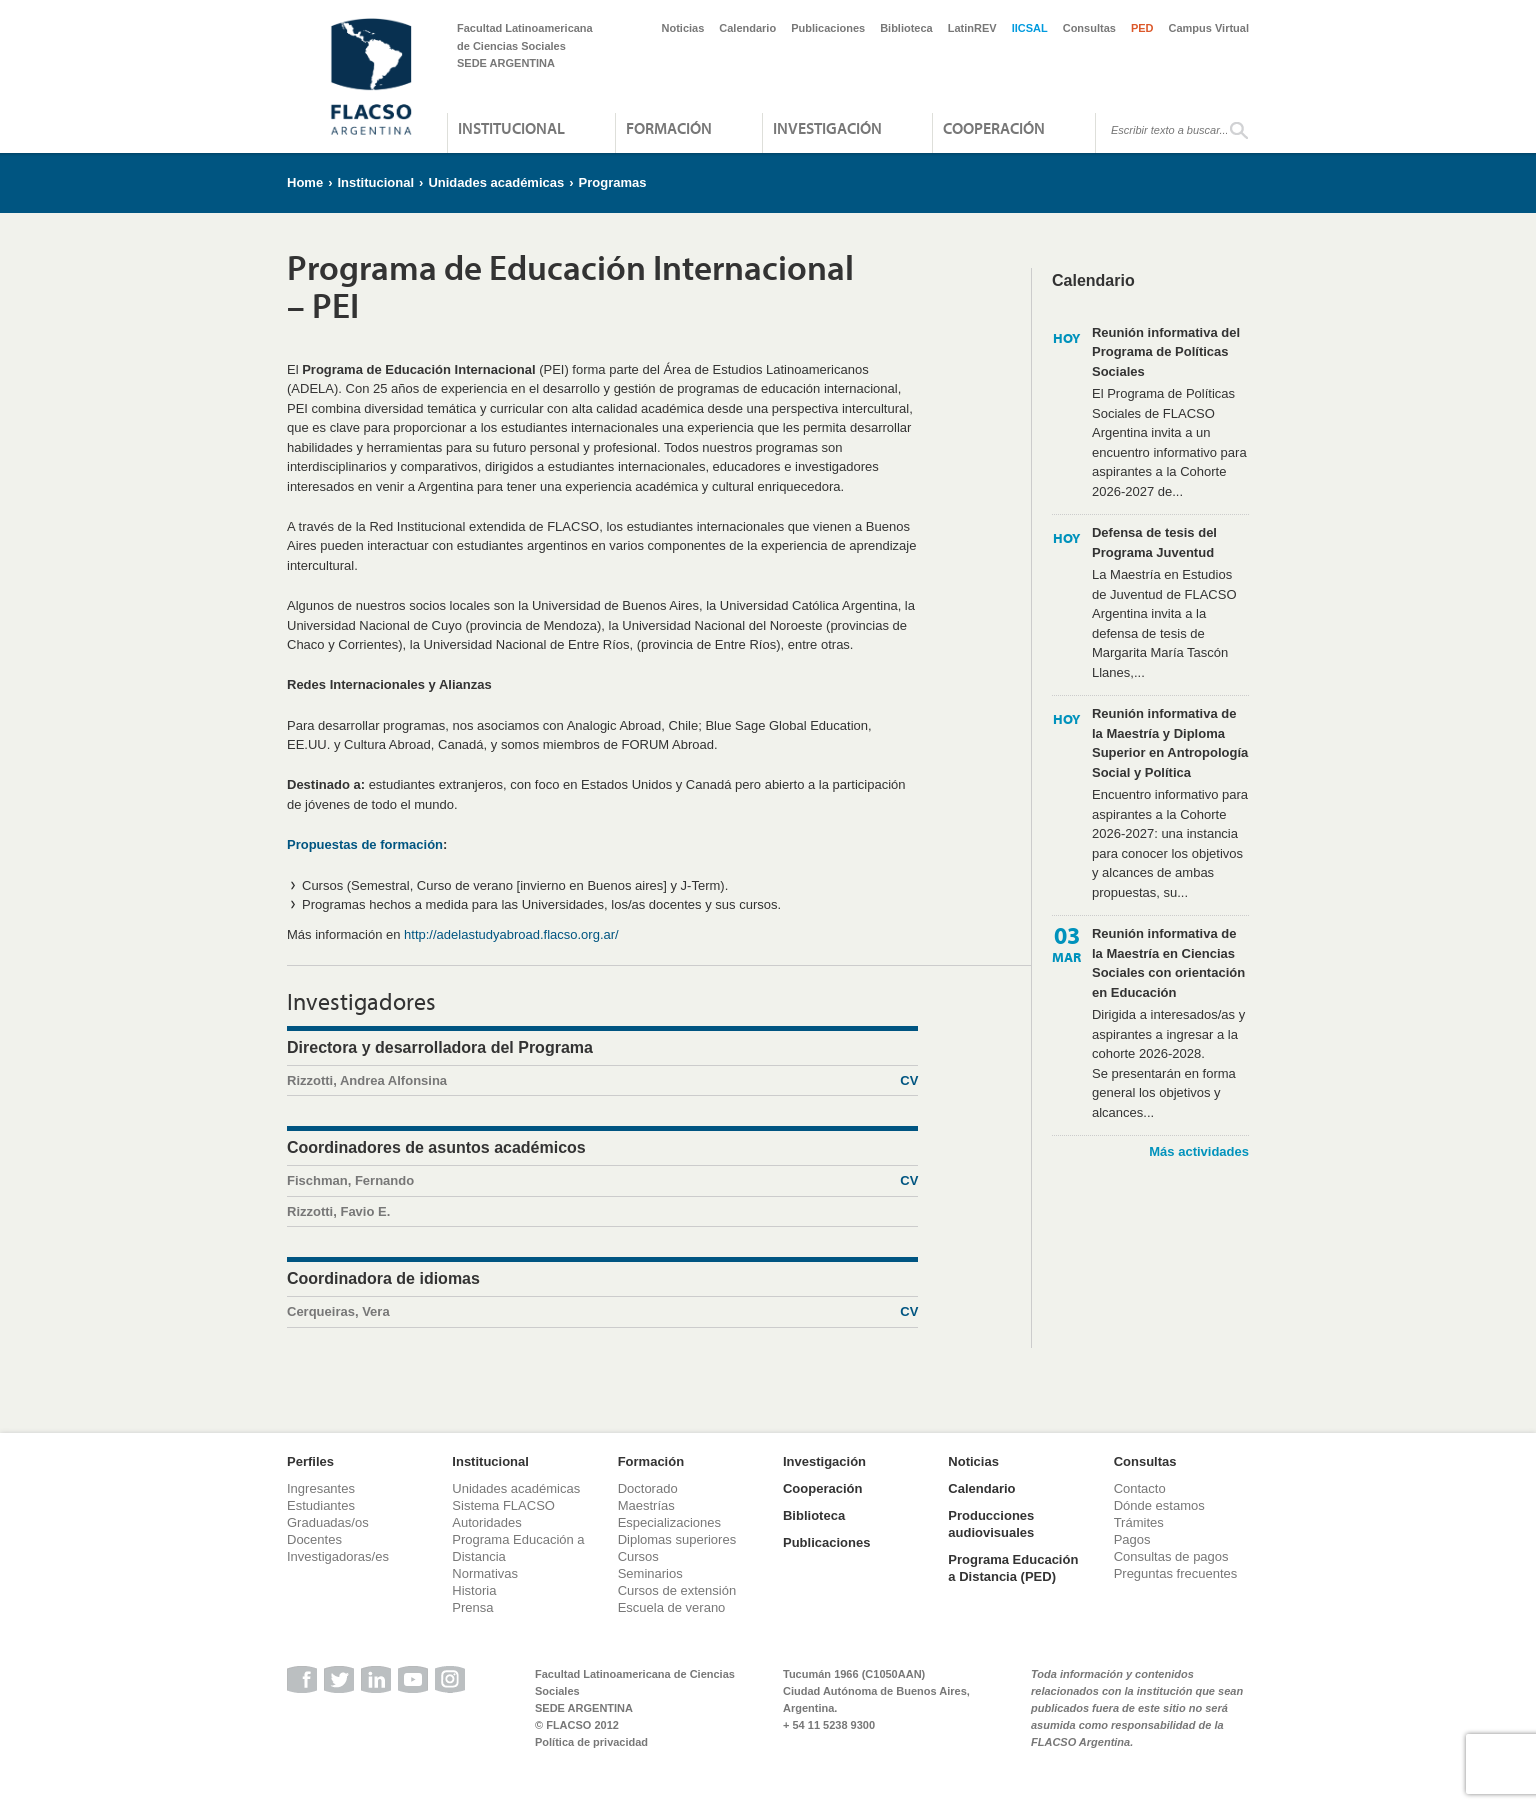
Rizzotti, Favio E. (338, 1211)
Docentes (314, 1539)
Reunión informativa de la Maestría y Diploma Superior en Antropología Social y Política (1170, 743)
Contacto (1140, 1488)
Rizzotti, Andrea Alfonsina (602, 1081)
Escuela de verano (672, 1607)
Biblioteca (906, 28)
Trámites (1139, 1522)
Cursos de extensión (677, 1590)
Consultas (1089, 28)
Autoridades (486, 1522)
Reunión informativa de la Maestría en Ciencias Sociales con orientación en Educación (1168, 963)
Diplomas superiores (677, 1539)
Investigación (827, 128)
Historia (474, 1590)
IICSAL (1030, 28)
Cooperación (994, 128)
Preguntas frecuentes (1176, 1573)
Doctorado (648, 1488)
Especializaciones (669, 1522)
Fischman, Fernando (602, 1181)
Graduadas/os (328, 1522)
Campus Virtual (1209, 28)
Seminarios (650, 1573)
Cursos (638, 1556)
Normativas (485, 1573)
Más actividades (1199, 1151)
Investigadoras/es (338, 1556)
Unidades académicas (496, 182)
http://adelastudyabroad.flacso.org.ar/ (511, 934)
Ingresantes (321, 1488)
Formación (669, 128)
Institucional (511, 128)
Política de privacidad (591, 1742)
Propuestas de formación (365, 844)
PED (1142, 28)
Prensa (472, 1607)
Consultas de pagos (1171, 1556)
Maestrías (646, 1505)
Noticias (683, 28)
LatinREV (972, 28)
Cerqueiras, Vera (602, 1312)
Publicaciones (828, 28)
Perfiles (310, 1461)
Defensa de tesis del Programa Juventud (1154, 542)
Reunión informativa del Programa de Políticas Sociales (1166, 352)
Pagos (1132, 1539)
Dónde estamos (1159, 1505)
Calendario (747, 28)
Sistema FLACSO (503, 1505)
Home (305, 182)
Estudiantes (321, 1505)
